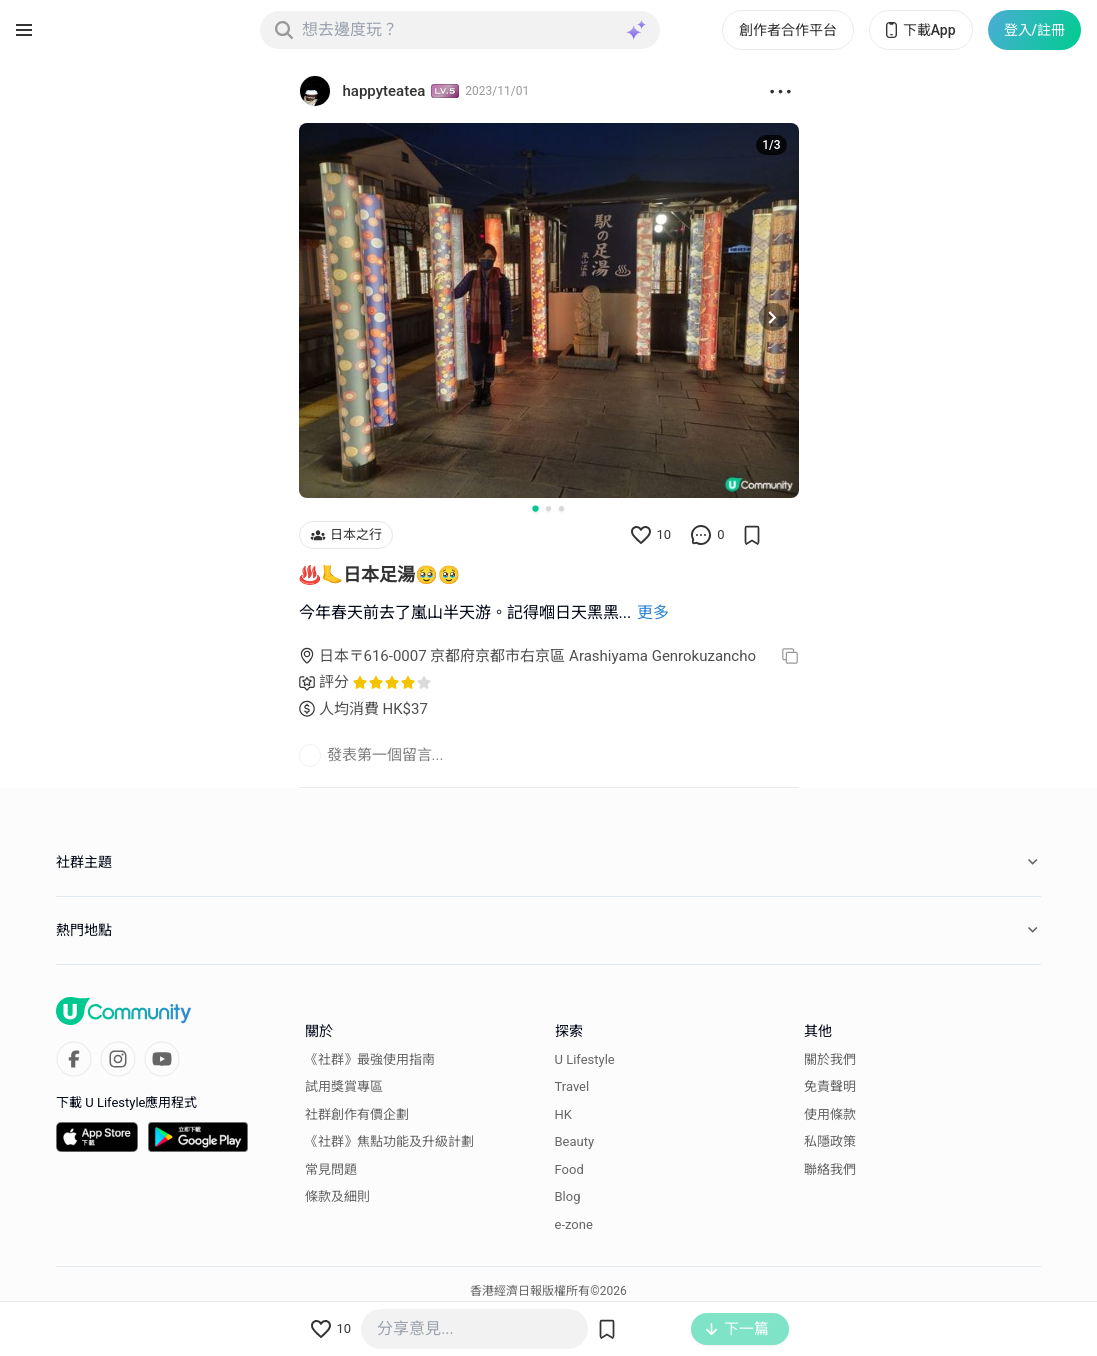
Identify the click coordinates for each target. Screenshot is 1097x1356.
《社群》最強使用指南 (370, 1059)
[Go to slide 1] (535, 508)
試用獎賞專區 (344, 1086)
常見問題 (331, 1169)
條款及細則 (337, 1196)
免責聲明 (830, 1086)
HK (563, 1114)
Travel (572, 1086)
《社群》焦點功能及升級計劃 (389, 1141)
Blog (568, 1196)
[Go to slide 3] (561, 508)
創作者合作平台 (788, 30)
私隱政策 (830, 1141)
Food (569, 1169)
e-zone (574, 1224)
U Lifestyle (585, 1059)
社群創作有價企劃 (357, 1114)
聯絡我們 (830, 1169)
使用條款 (830, 1114)
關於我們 (830, 1059)
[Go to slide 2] (548, 508)
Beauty (575, 1141)
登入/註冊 (1034, 30)
